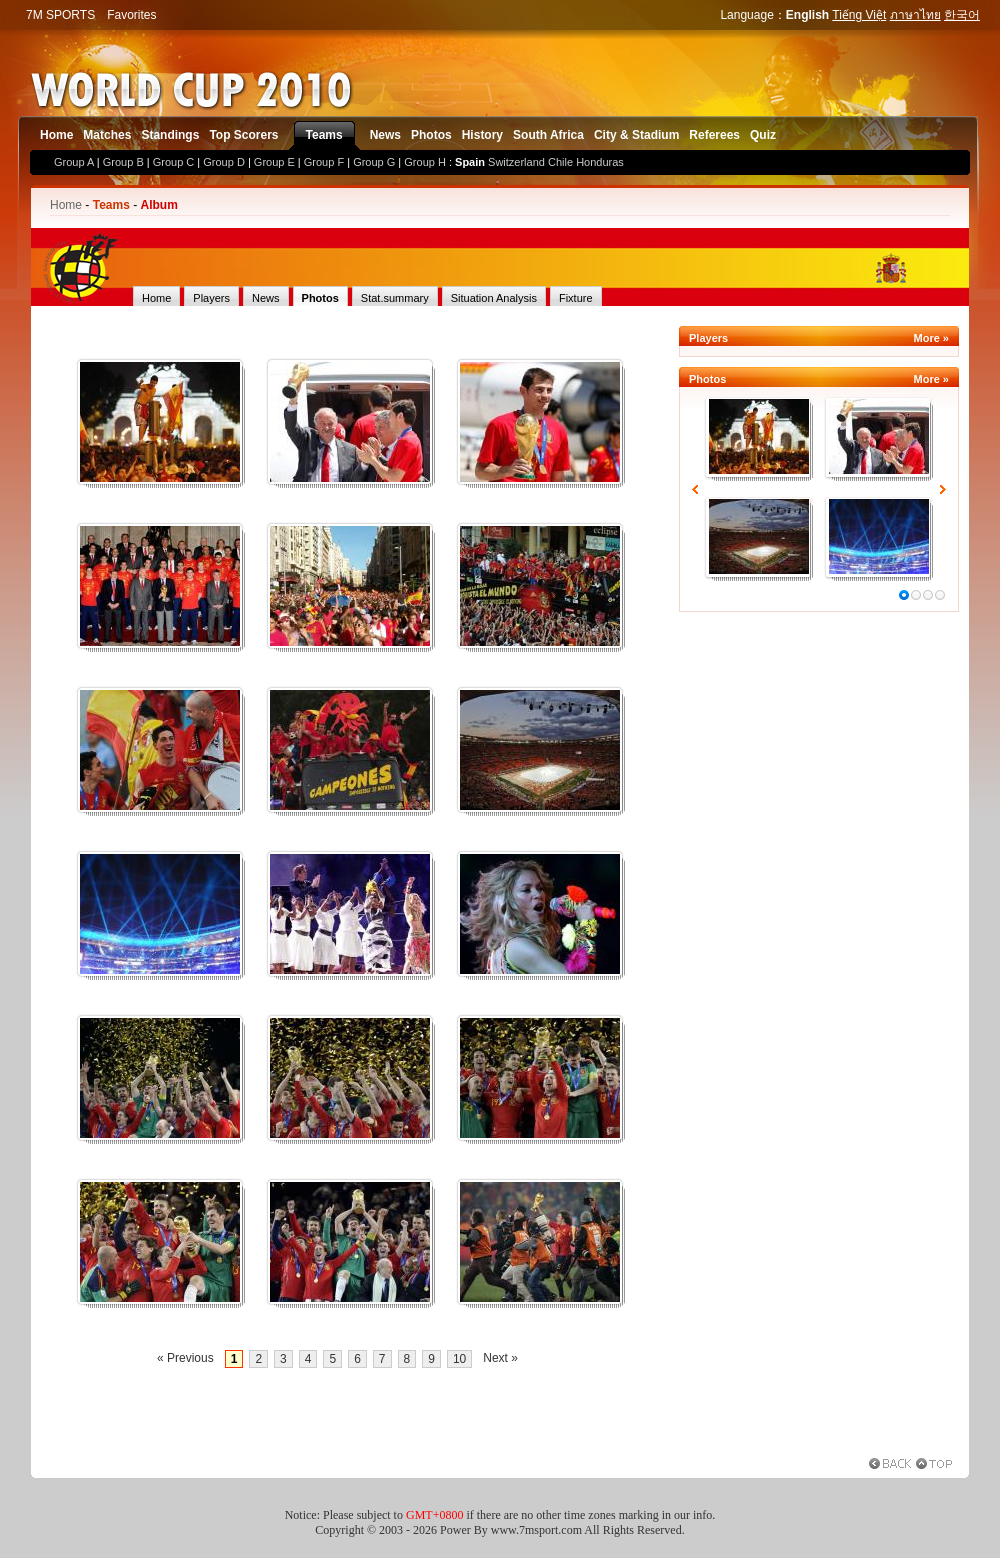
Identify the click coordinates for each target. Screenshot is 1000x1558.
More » (931, 338)
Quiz (763, 135)
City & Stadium (636, 135)
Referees (714, 135)
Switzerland (516, 162)
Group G (374, 162)
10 (459, 1359)
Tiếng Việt (859, 15)
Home (56, 135)
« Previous (185, 1358)
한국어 (962, 15)
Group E (274, 162)
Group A (74, 162)
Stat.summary (395, 298)
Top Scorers (243, 135)
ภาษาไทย (915, 15)
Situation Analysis (494, 298)
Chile (560, 162)
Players (211, 298)
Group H (425, 162)
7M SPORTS (60, 15)
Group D (224, 162)
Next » (500, 1358)
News (385, 135)
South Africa (548, 135)
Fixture (576, 298)
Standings (170, 135)
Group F (324, 162)
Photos (431, 135)
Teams (324, 135)
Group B (123, 162)
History (482, 135)
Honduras (600, 162)
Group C (174, 162)
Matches (107, 135)
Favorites (131, 15)
